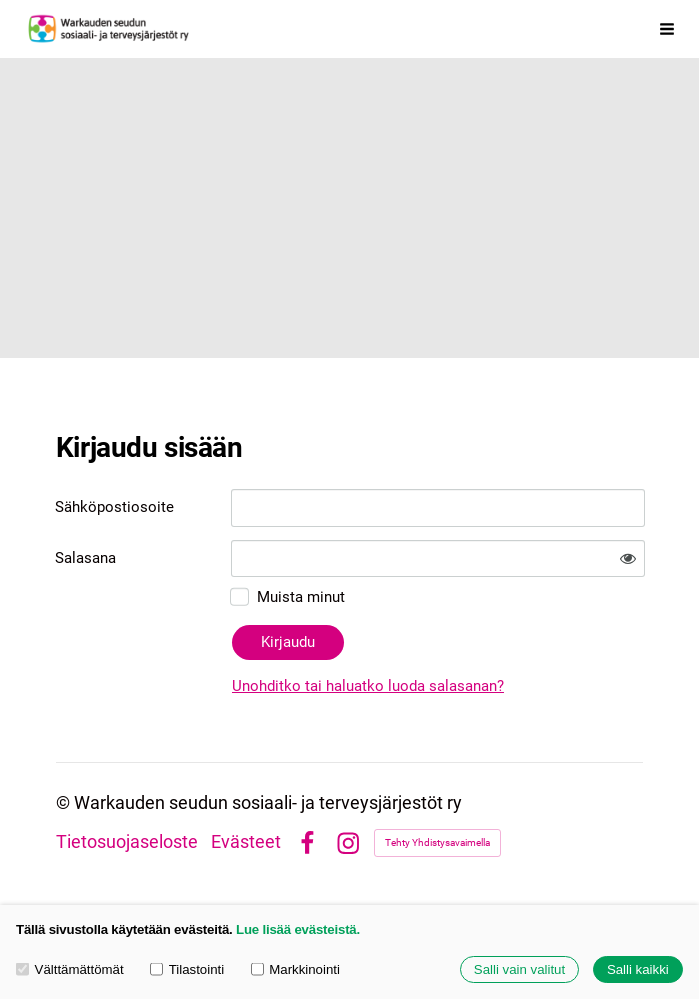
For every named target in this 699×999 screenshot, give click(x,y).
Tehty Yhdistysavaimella (437, 842)
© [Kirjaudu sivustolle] (65, 803)
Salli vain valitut (519, 969)
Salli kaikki (638, 969)
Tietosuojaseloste (127, 843)
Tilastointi (187, 969)
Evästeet (246, 843)
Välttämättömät (70, 969)
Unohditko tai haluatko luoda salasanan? (368, 686)
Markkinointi (295, 969)
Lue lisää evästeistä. (298, 929)
